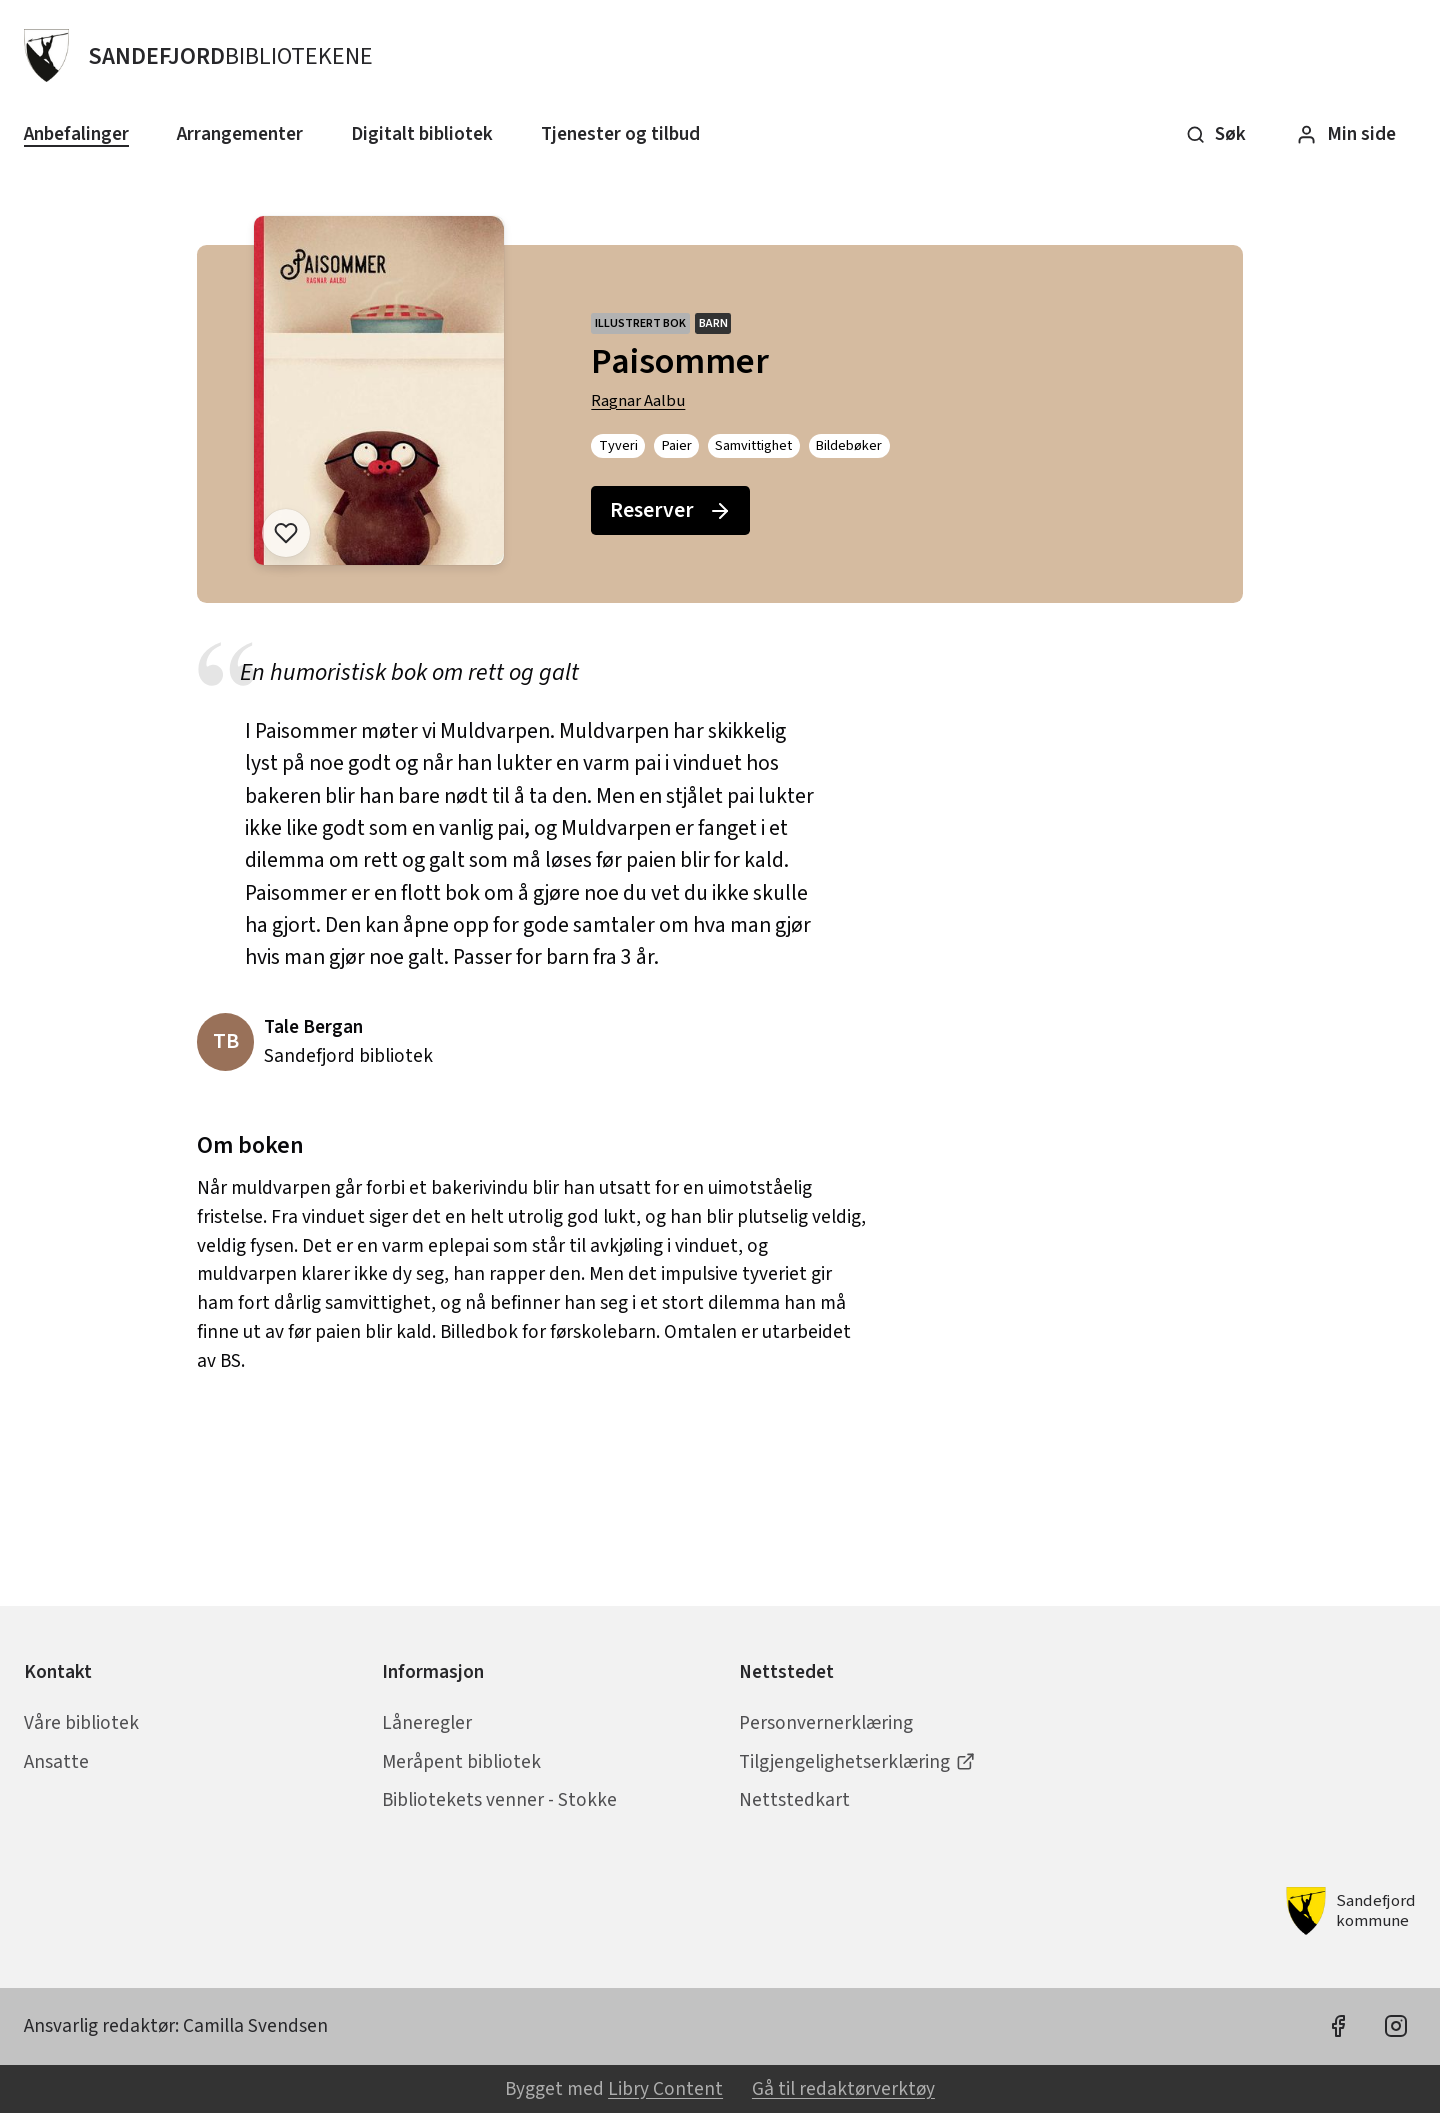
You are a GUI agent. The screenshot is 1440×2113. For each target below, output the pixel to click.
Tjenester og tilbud (620, 134)
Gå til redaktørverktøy (843, 2089)
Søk (1216, 134)
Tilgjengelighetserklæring (857, 1762)
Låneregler (427, 1723)
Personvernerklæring (826, 1723)
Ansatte (56, 1762)
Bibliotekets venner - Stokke (499, 1800)
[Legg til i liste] (286, 533)
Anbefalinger (76, 134)
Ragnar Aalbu (638, 401)
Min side (1346, 134)
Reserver (671, 510)
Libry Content (665, 2089)
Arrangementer (240, 134)
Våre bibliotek (81, 1723)
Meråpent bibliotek (461, 1762)
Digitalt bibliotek (422, 134)
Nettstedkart (794, 1800)
